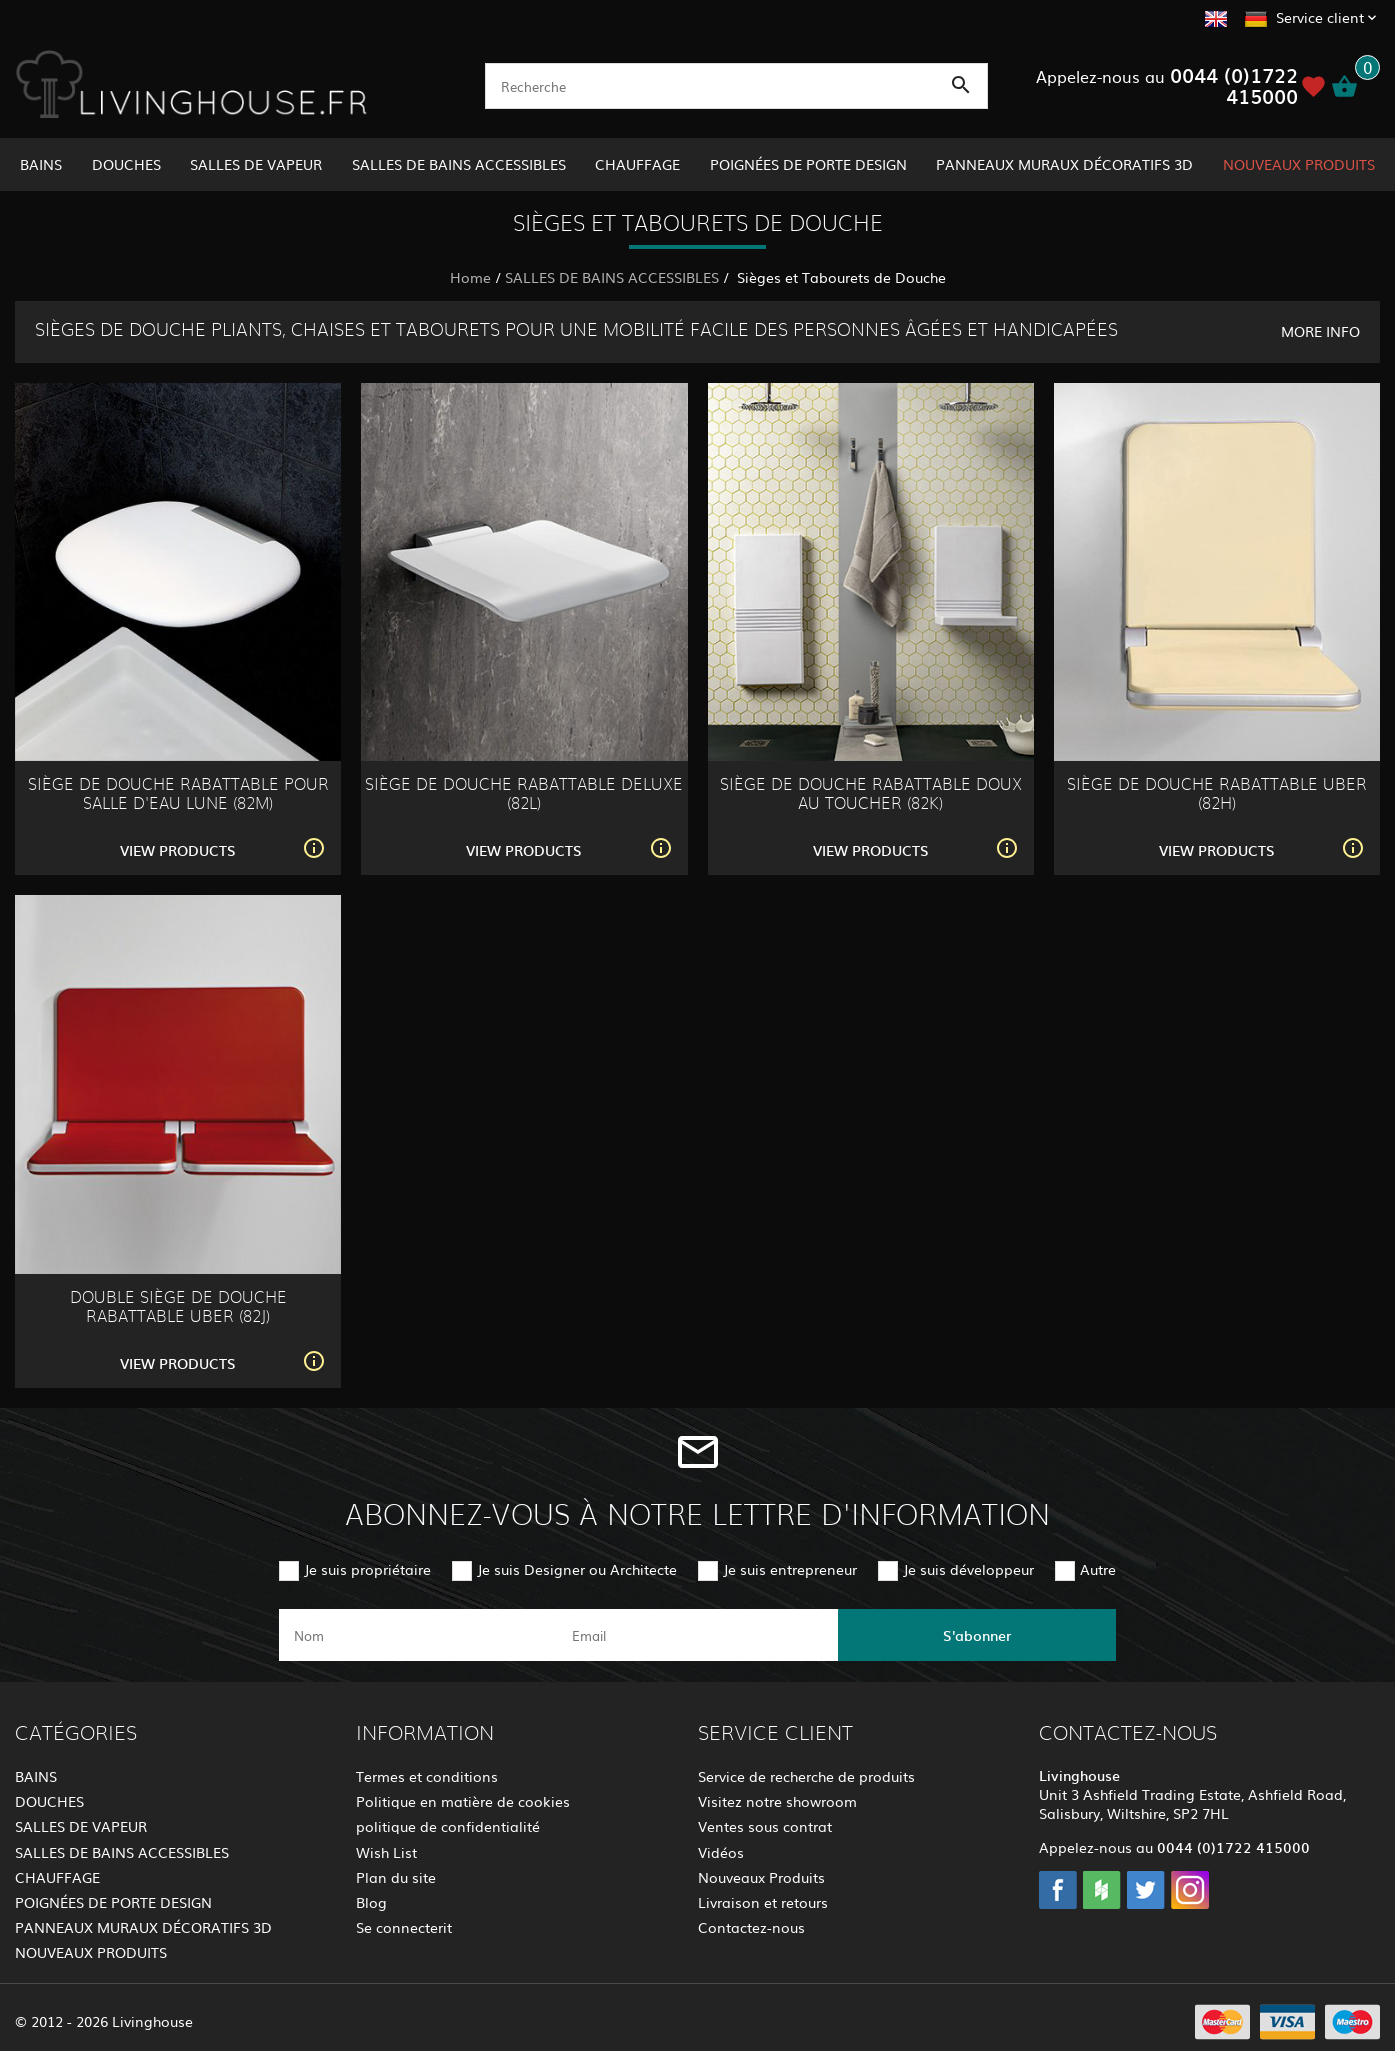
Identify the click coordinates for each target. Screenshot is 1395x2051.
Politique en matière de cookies (463, 1801)
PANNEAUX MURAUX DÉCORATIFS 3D (1064, 164)
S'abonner (977, 1635)
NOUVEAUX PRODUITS (1299, 164)
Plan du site (396, 1877)
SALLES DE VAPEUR (256, 164)
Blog (371, 1902)
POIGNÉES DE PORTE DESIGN (808, 164)
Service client (1320, 17)
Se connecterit (404, 1927)
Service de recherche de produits (806, 1776)
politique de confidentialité (448, 1826)
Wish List (386, 1852)
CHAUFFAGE (637, 164)
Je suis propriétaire (367, 1569)
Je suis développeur (968, 1569)
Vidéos (721, 1852)
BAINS (41, 164)
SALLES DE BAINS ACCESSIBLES (459, 164)
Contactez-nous (751, 1927)
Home (470, 277)
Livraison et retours (763, 1902)
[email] (696, 1635)
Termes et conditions (427, 1776)
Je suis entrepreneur (790, 1569)
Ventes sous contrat (765, 1826)
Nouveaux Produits (761, 1877)
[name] (418, 1635)
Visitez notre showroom (777, 1801)
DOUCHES (126, 164)
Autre (1098, 1569)
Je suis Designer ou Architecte (577, 1569)
